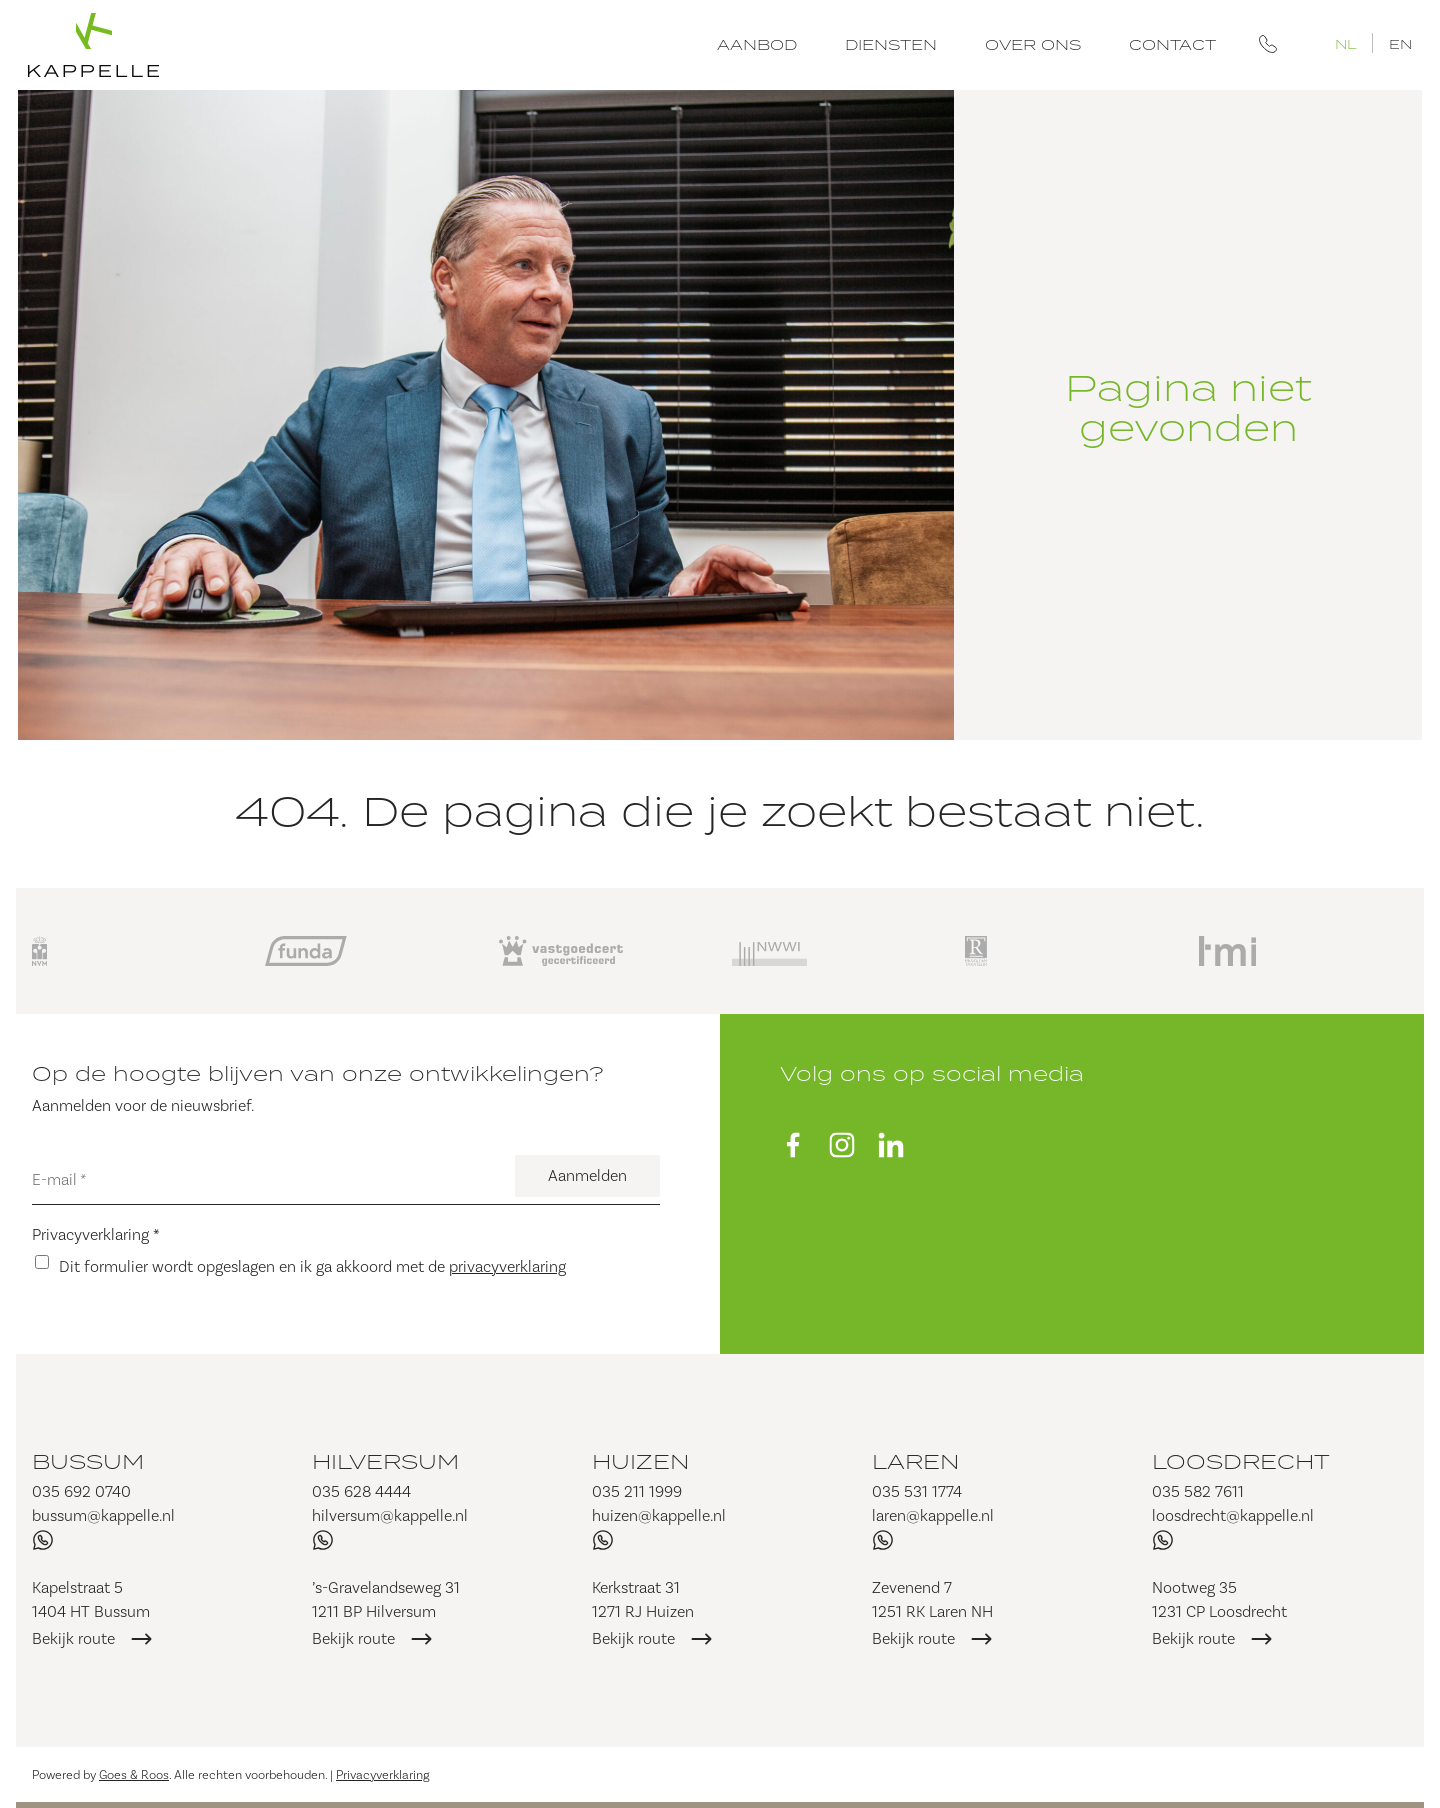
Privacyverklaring (96, 1234)
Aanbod (757, 44)
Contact (1172, 44)
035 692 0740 (81, 1491)
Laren (915, 1461)
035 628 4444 (361, 1491)
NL (1346, 43)
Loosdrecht (1241, 1461)
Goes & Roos (134, 1774)
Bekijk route (73, 1638)
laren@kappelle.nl (933, 1515)
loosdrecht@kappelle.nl (1233, 1515)
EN (1400, 43)
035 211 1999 (637, 1491)
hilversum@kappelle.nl (390, 1515)
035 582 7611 (1198, 1491)
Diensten (891, 44)
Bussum (88, 1461)
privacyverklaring (507, 1266)
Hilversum (385, 1461)
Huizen (640, 1461)
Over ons (1033, 44)
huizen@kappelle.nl (659, 1515)
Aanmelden (587, 1175)
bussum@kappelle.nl (103, 1515)
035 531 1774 (917, 1491)
